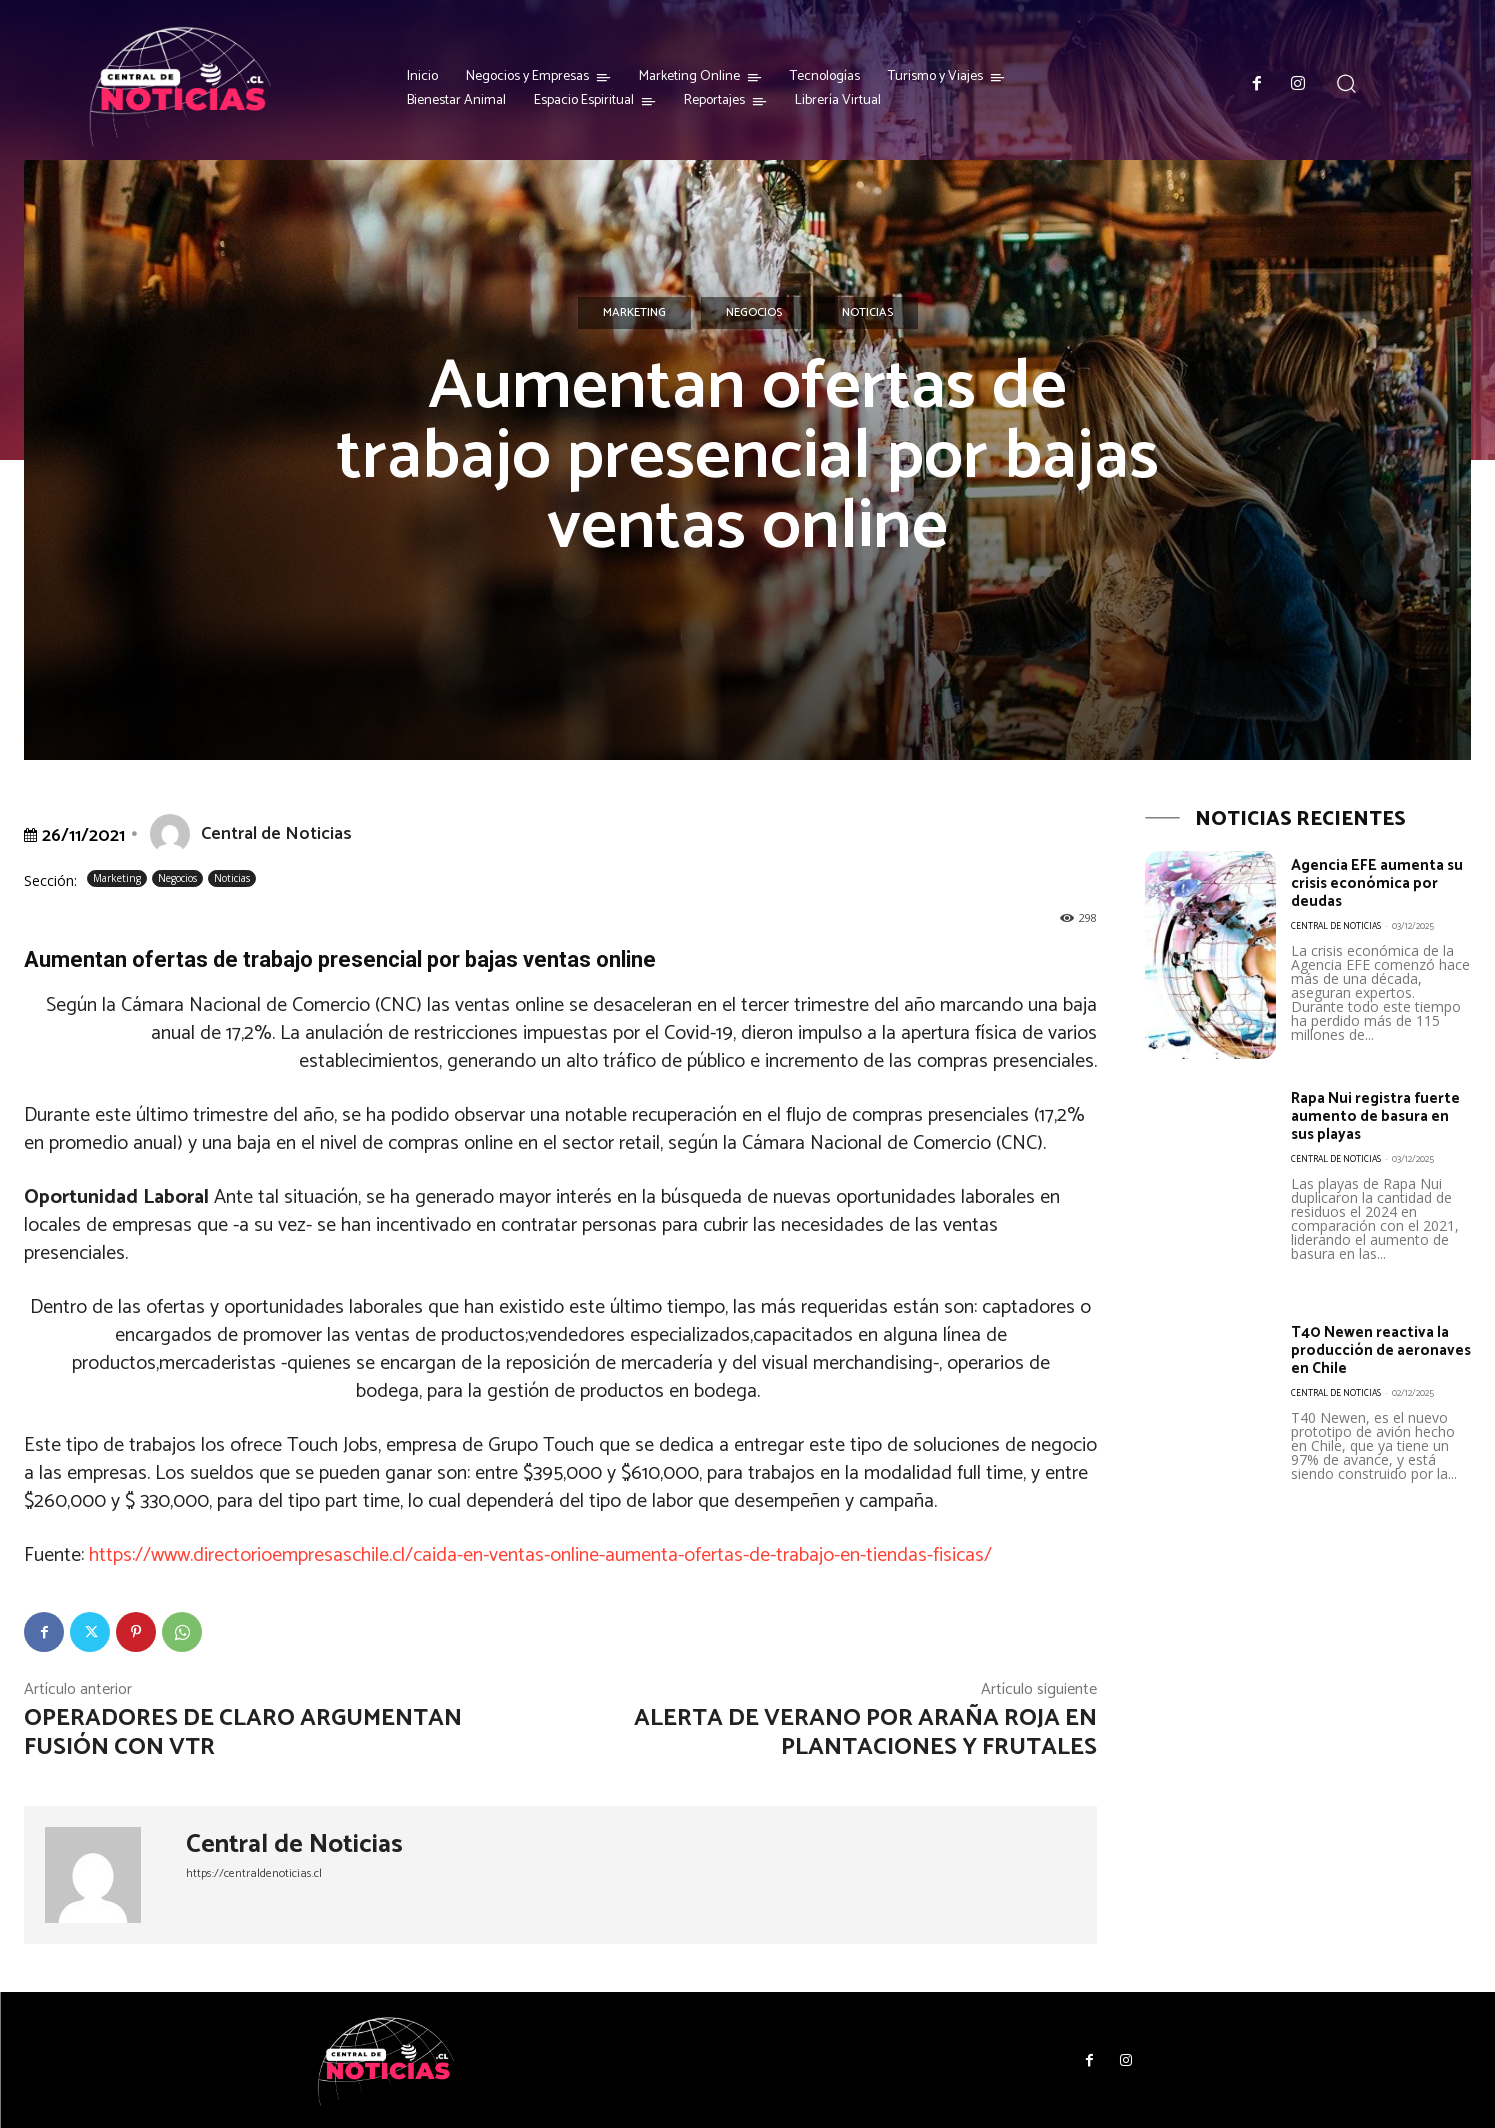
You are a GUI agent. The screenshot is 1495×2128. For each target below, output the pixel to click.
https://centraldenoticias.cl (254, 1873)
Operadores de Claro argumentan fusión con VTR (243, 1733)
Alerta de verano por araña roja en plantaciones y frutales (865, 1733)
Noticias (867, 313)
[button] (1346, 83)
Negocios (754, 313)
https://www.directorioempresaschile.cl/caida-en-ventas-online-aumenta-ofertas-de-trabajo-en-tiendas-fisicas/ (540, 1555)
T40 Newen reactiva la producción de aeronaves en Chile (1372, 1350)
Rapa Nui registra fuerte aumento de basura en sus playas (1371, 1116)
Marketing (634, 313)
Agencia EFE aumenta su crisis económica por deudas (1379, 883)
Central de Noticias (276, 834)
